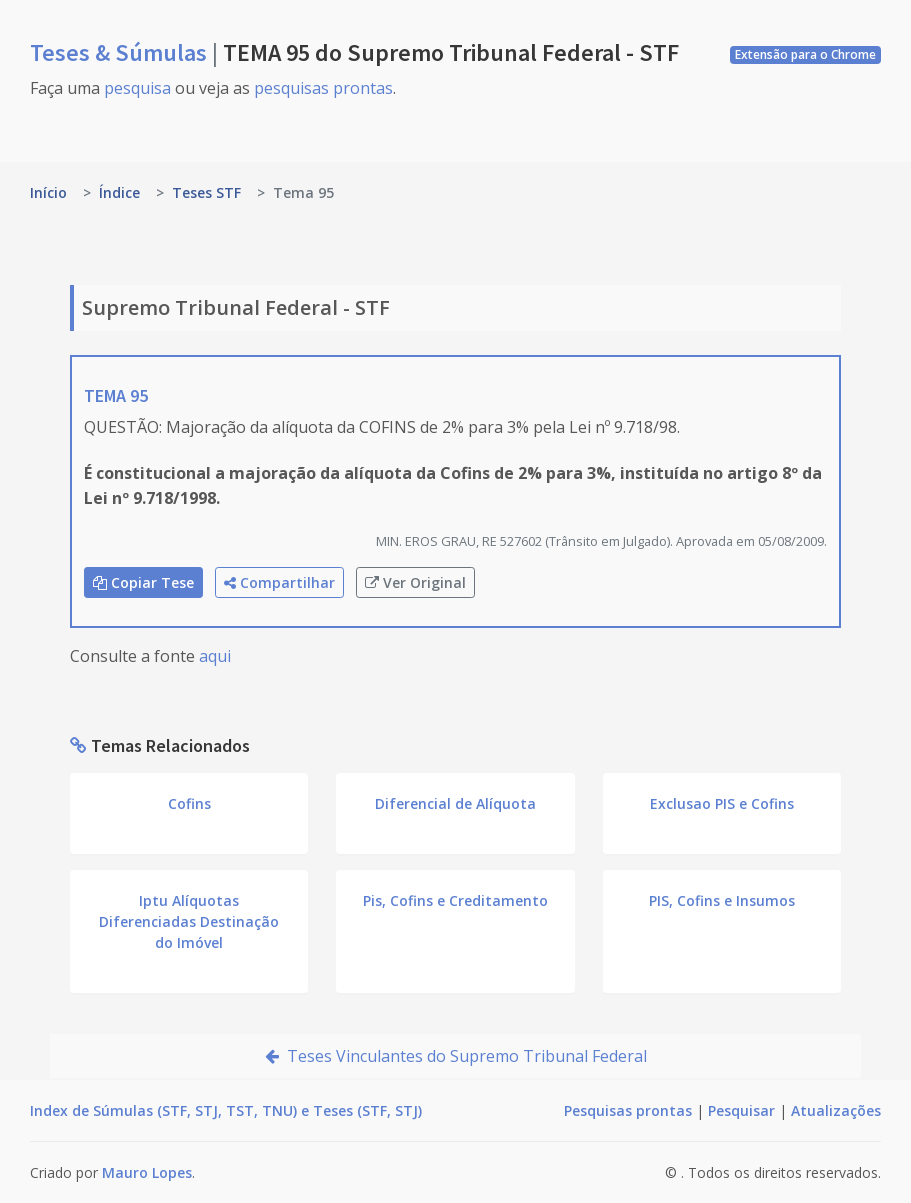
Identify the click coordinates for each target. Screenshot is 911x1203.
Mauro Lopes (147, 1172)
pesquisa (137, 88)
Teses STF (206, 192)
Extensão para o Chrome (805, 54)
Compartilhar (279, 582)
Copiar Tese (143, 582)
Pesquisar (741, 1110)
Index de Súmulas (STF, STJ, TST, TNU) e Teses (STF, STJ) (226, 1110)
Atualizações (836, 1110)
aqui (215, 656)
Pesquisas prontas (628, 1110)
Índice (119, 192)
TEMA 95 (116, 395)
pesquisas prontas (323, 88)
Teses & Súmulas (121, 52)
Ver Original (415, 582)
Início (48, 192)
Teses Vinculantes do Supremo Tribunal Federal (456, 1056)
